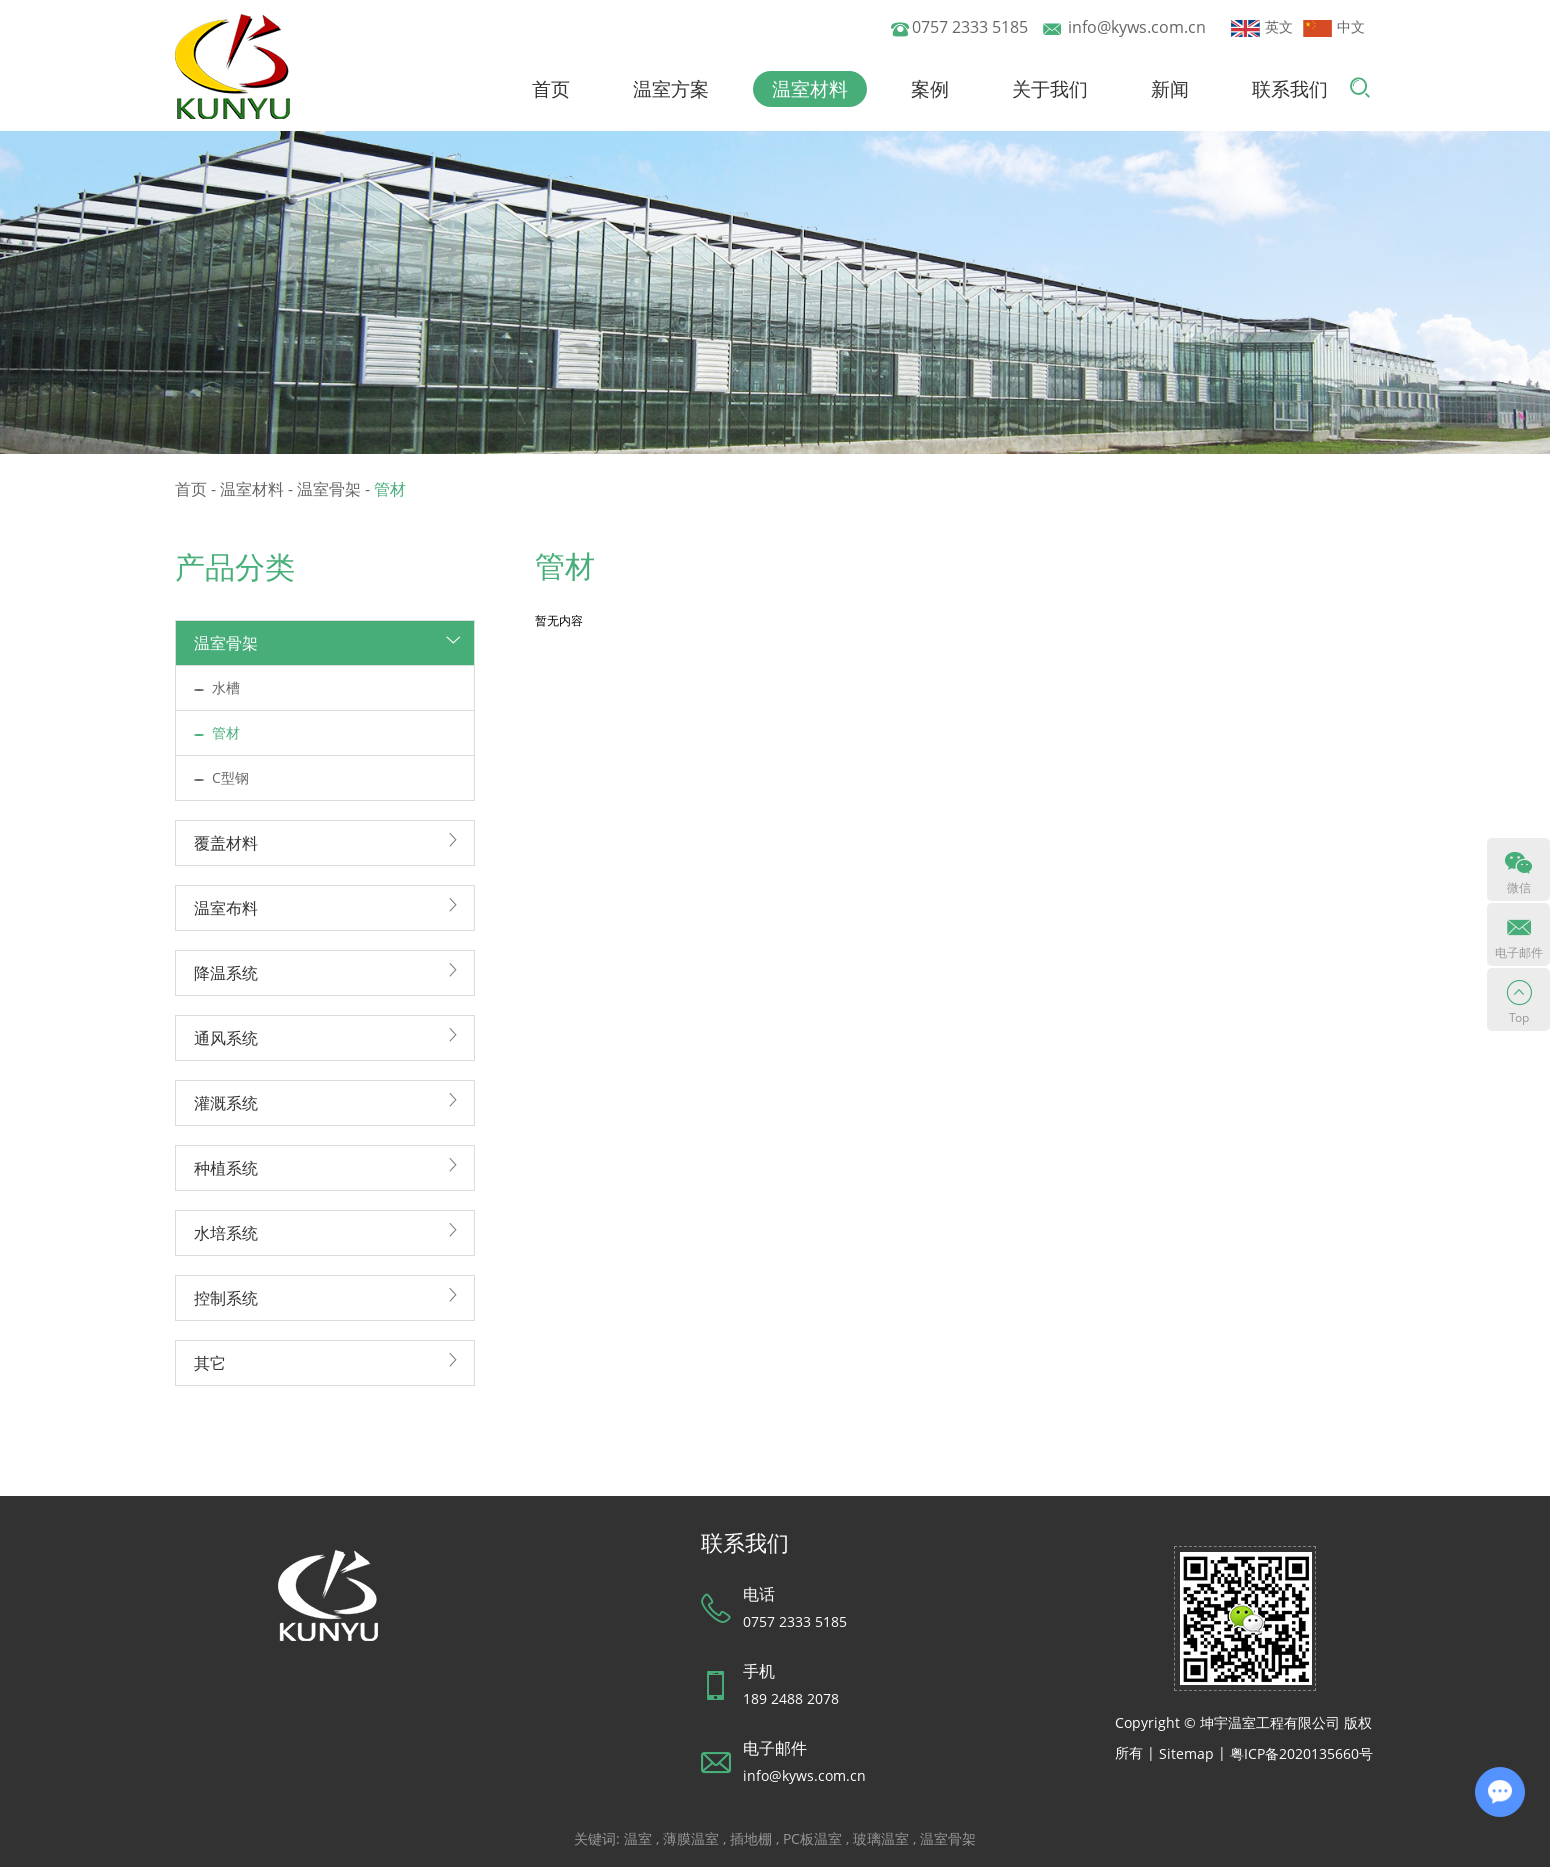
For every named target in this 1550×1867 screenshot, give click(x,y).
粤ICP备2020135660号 (1301, 1753)
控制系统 (226, 1298)
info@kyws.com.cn (1137, 27)
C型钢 (230, 777)
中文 (1334, 27)
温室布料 (226, 908)
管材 (390, 489)
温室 (638, 1838)
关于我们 (1050, 89)
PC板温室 (812, 1838)
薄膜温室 (691, 1838)
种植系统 (226, 1168)
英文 (1262, 27)
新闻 (1170, 89)
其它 (210, 1363)
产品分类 (235, 566)
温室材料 (810, 89)
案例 (930, 89)
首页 (551, 89)
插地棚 (751, 1838)
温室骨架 (329, 489)
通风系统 (226, 1038)
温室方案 (671, 89)
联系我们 (1290, 89)
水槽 (226, 687)
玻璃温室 (881, 1838)
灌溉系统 (226, 1103)
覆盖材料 (226, 843)
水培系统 (226, 1233)
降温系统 (226, 973)
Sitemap (1186, 1753)
